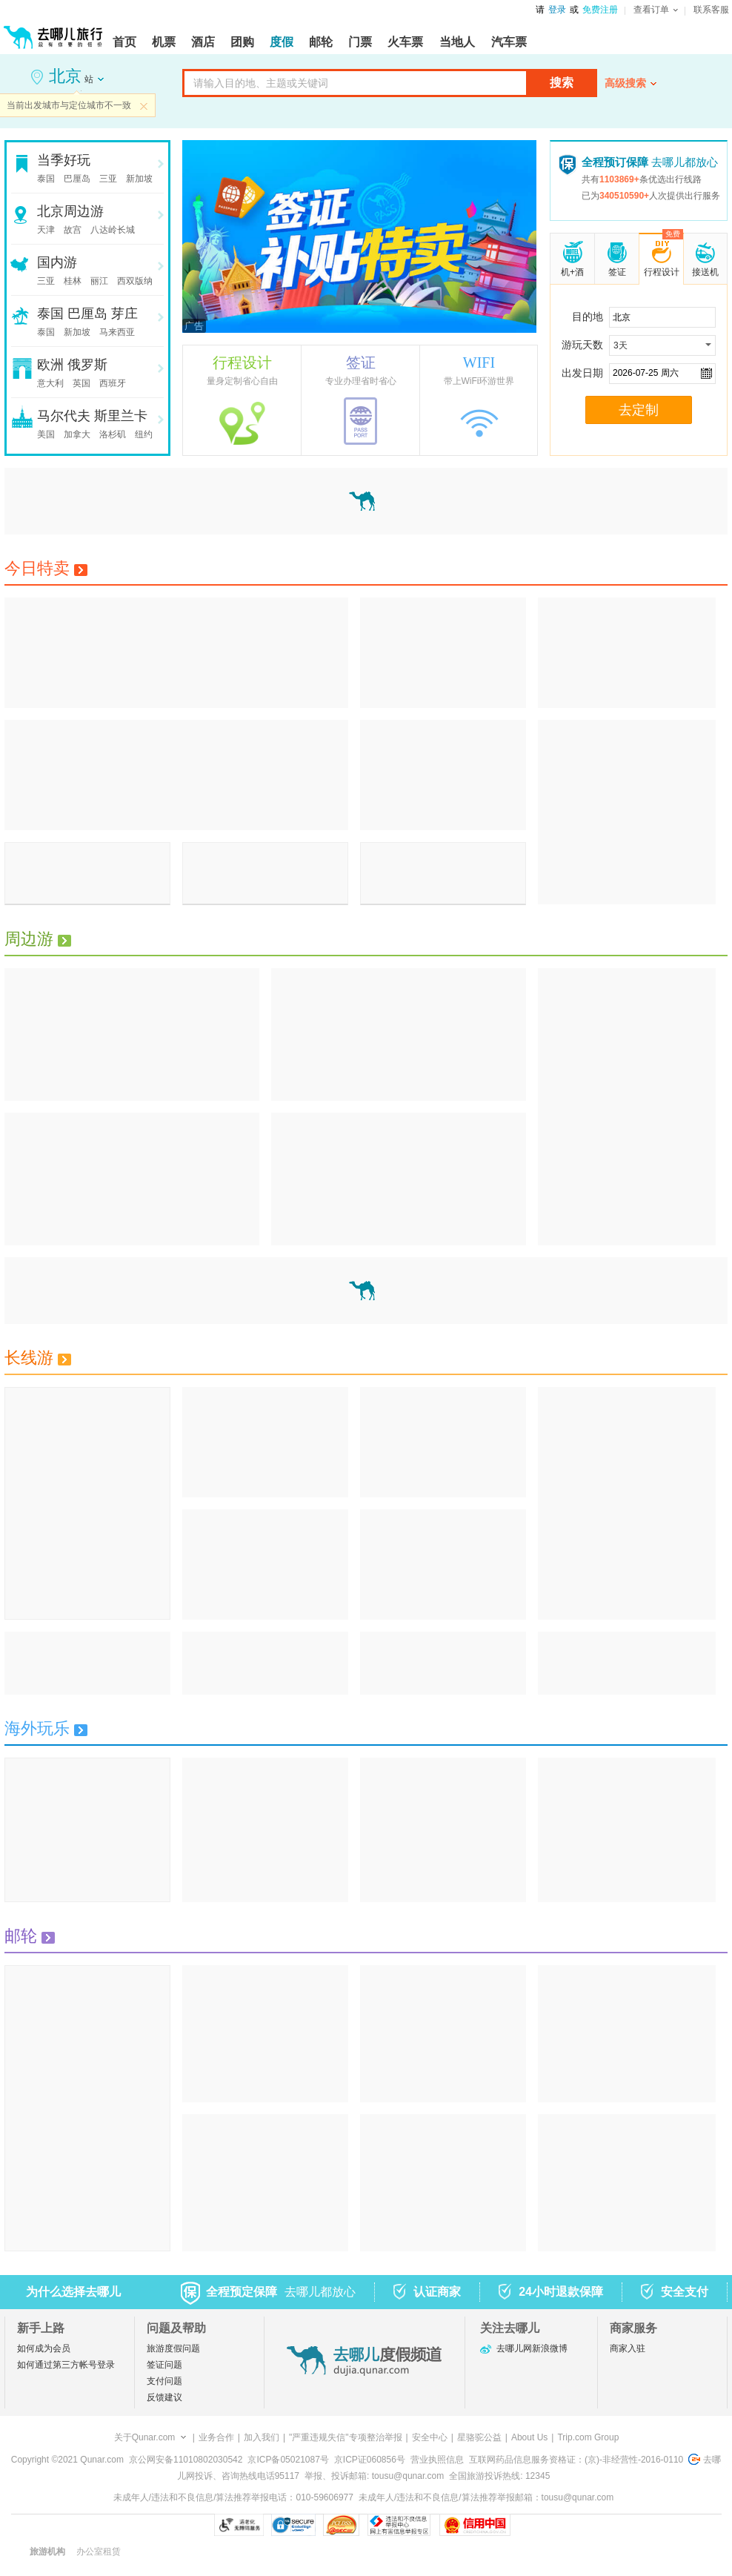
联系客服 (711, 9)
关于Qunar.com (145, 2437)
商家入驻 (627, 2348)
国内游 (57, 262)
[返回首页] (53, 31)
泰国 (46, 178)
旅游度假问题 (173, 2348)
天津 (46, 230)
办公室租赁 (98, 2551)
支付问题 (164, 2381)
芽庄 (124, 313)
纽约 (144, 434)
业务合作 (216, 2437)
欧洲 (50, 364)
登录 (557, 9)
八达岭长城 (112, 230)
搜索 (561, 82)
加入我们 (261, 2437)
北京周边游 (70, 211)
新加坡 (139, 178)
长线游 (37, 1357)
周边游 (37, 939)
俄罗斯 (87, 364)
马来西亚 (117, 332)
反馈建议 (164, 2397)
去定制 (639, 410)
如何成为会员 (43, 2348)
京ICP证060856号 (369, 2459)
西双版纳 (135, 281)
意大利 (50, 383)
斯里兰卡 (120, 415)
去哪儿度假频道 (364, 2361)
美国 (46, 434)
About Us (529, 2437)
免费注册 (600, 9)
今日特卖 (45, 568)
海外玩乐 (45, 1728)
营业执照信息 (437, 2459)
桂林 (72, 281)
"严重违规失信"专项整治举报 (345, 2437)
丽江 (99, 281)
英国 (81, 383)
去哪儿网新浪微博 (532, 2348)
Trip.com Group (588, 2437)
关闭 (143, 106)
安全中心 (429, 2437)
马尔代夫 (63, 415)
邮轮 (29, 1936)
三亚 (108, 178)
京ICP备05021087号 (287, 2459)
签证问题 (164, 2365)
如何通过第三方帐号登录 (66, 2365)
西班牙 (112, 383)
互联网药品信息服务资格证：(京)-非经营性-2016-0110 (576, 2459)
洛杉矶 (112, 434)
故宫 (72, 230)
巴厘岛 (77, 178)
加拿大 (77, 434)
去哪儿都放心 (650, 162)
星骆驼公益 (479, 2437)
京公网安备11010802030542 (185, 2459)
